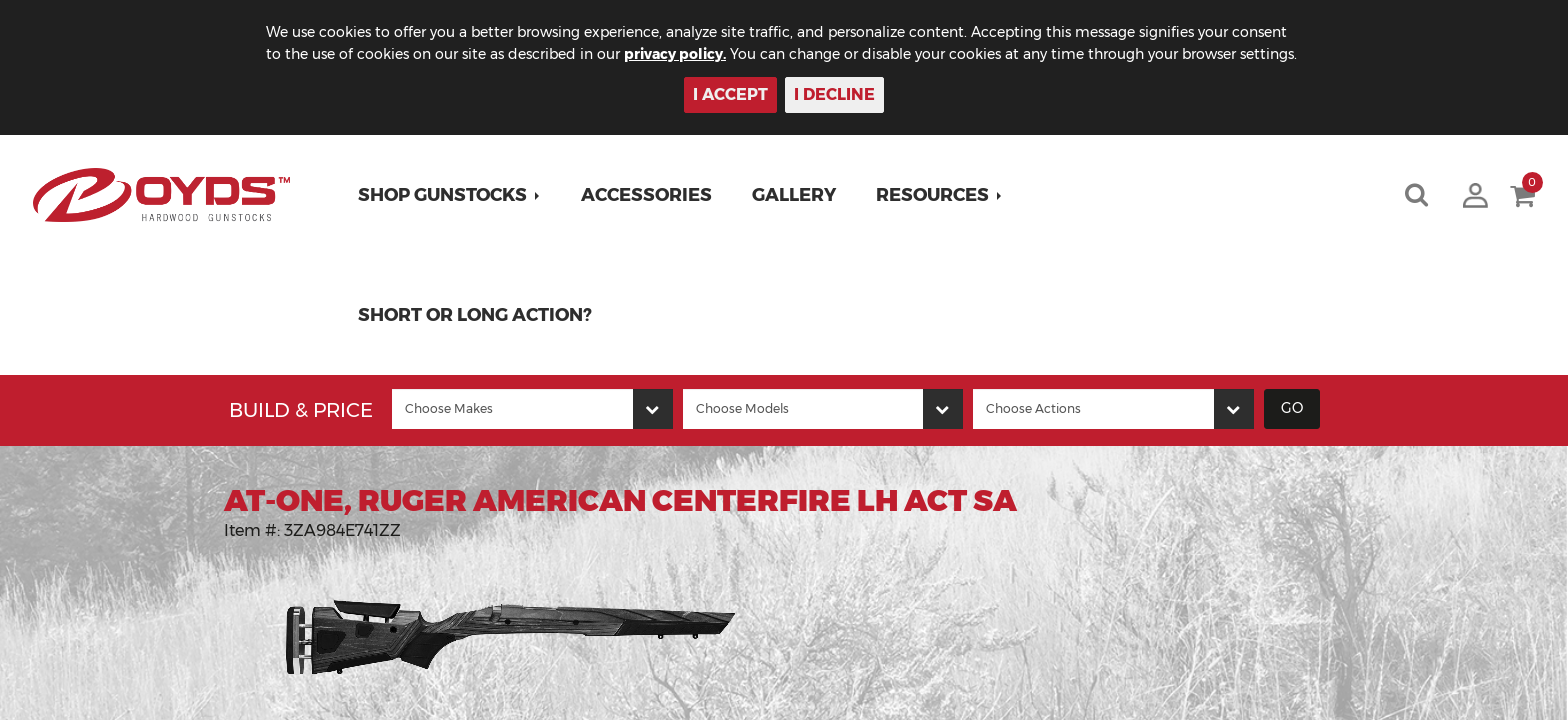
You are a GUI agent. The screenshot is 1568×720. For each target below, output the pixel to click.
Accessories (646, 195)
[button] (449, 195)
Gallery (794, 195)
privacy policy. (675, 54)
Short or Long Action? (475, 315)
